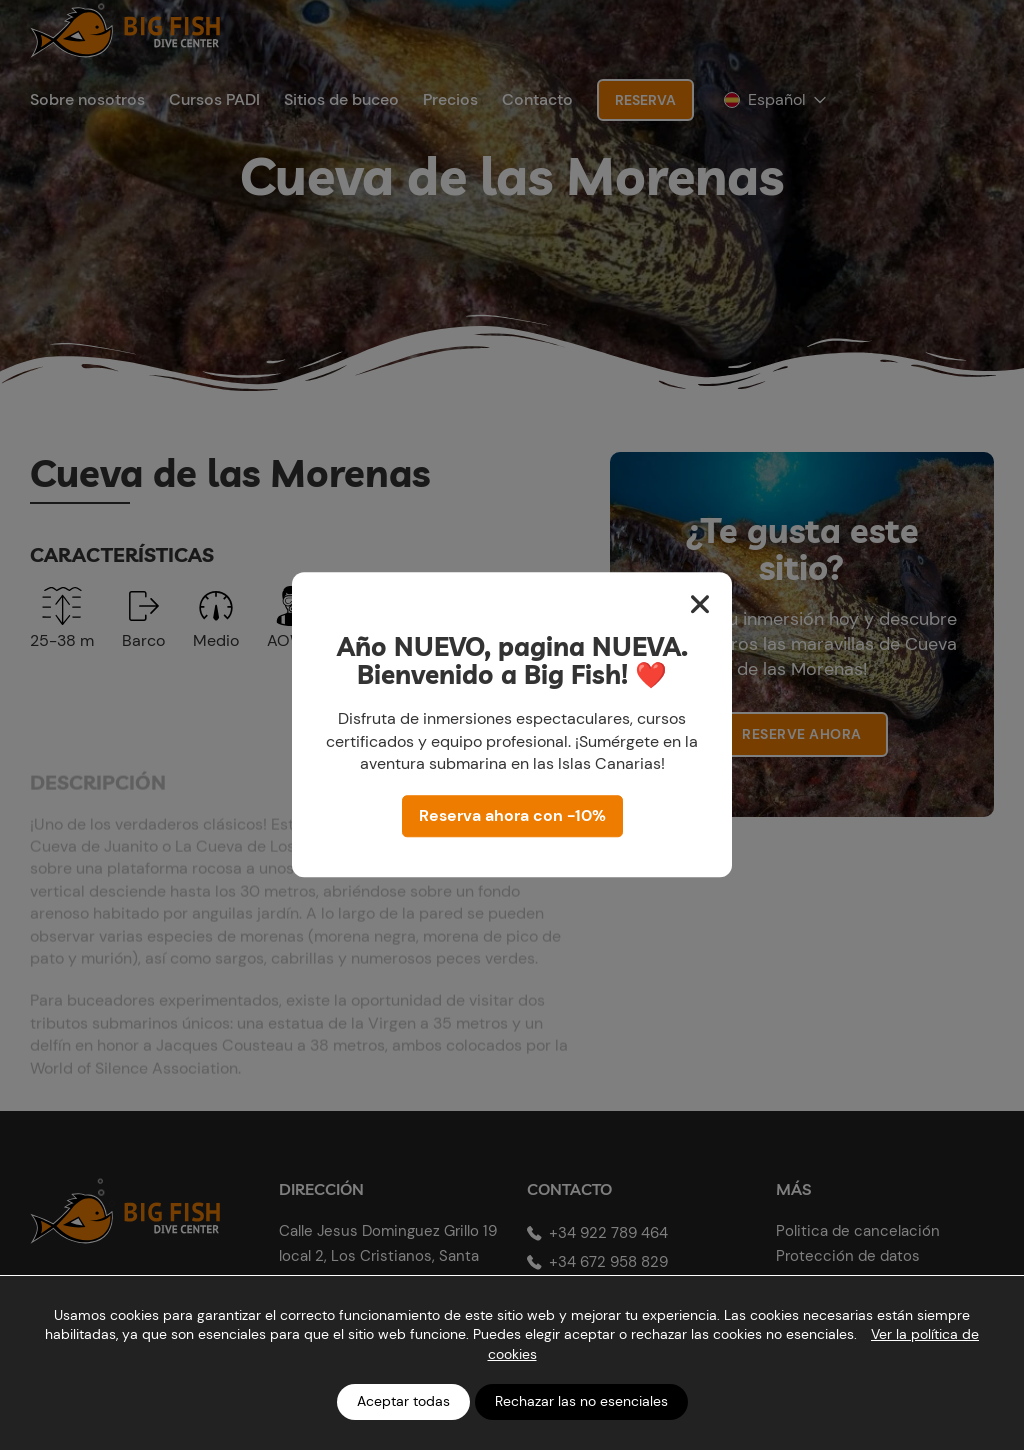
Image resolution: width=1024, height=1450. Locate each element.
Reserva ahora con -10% (512, 816)
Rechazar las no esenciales (581, 1401)
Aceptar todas (403, 1401)
